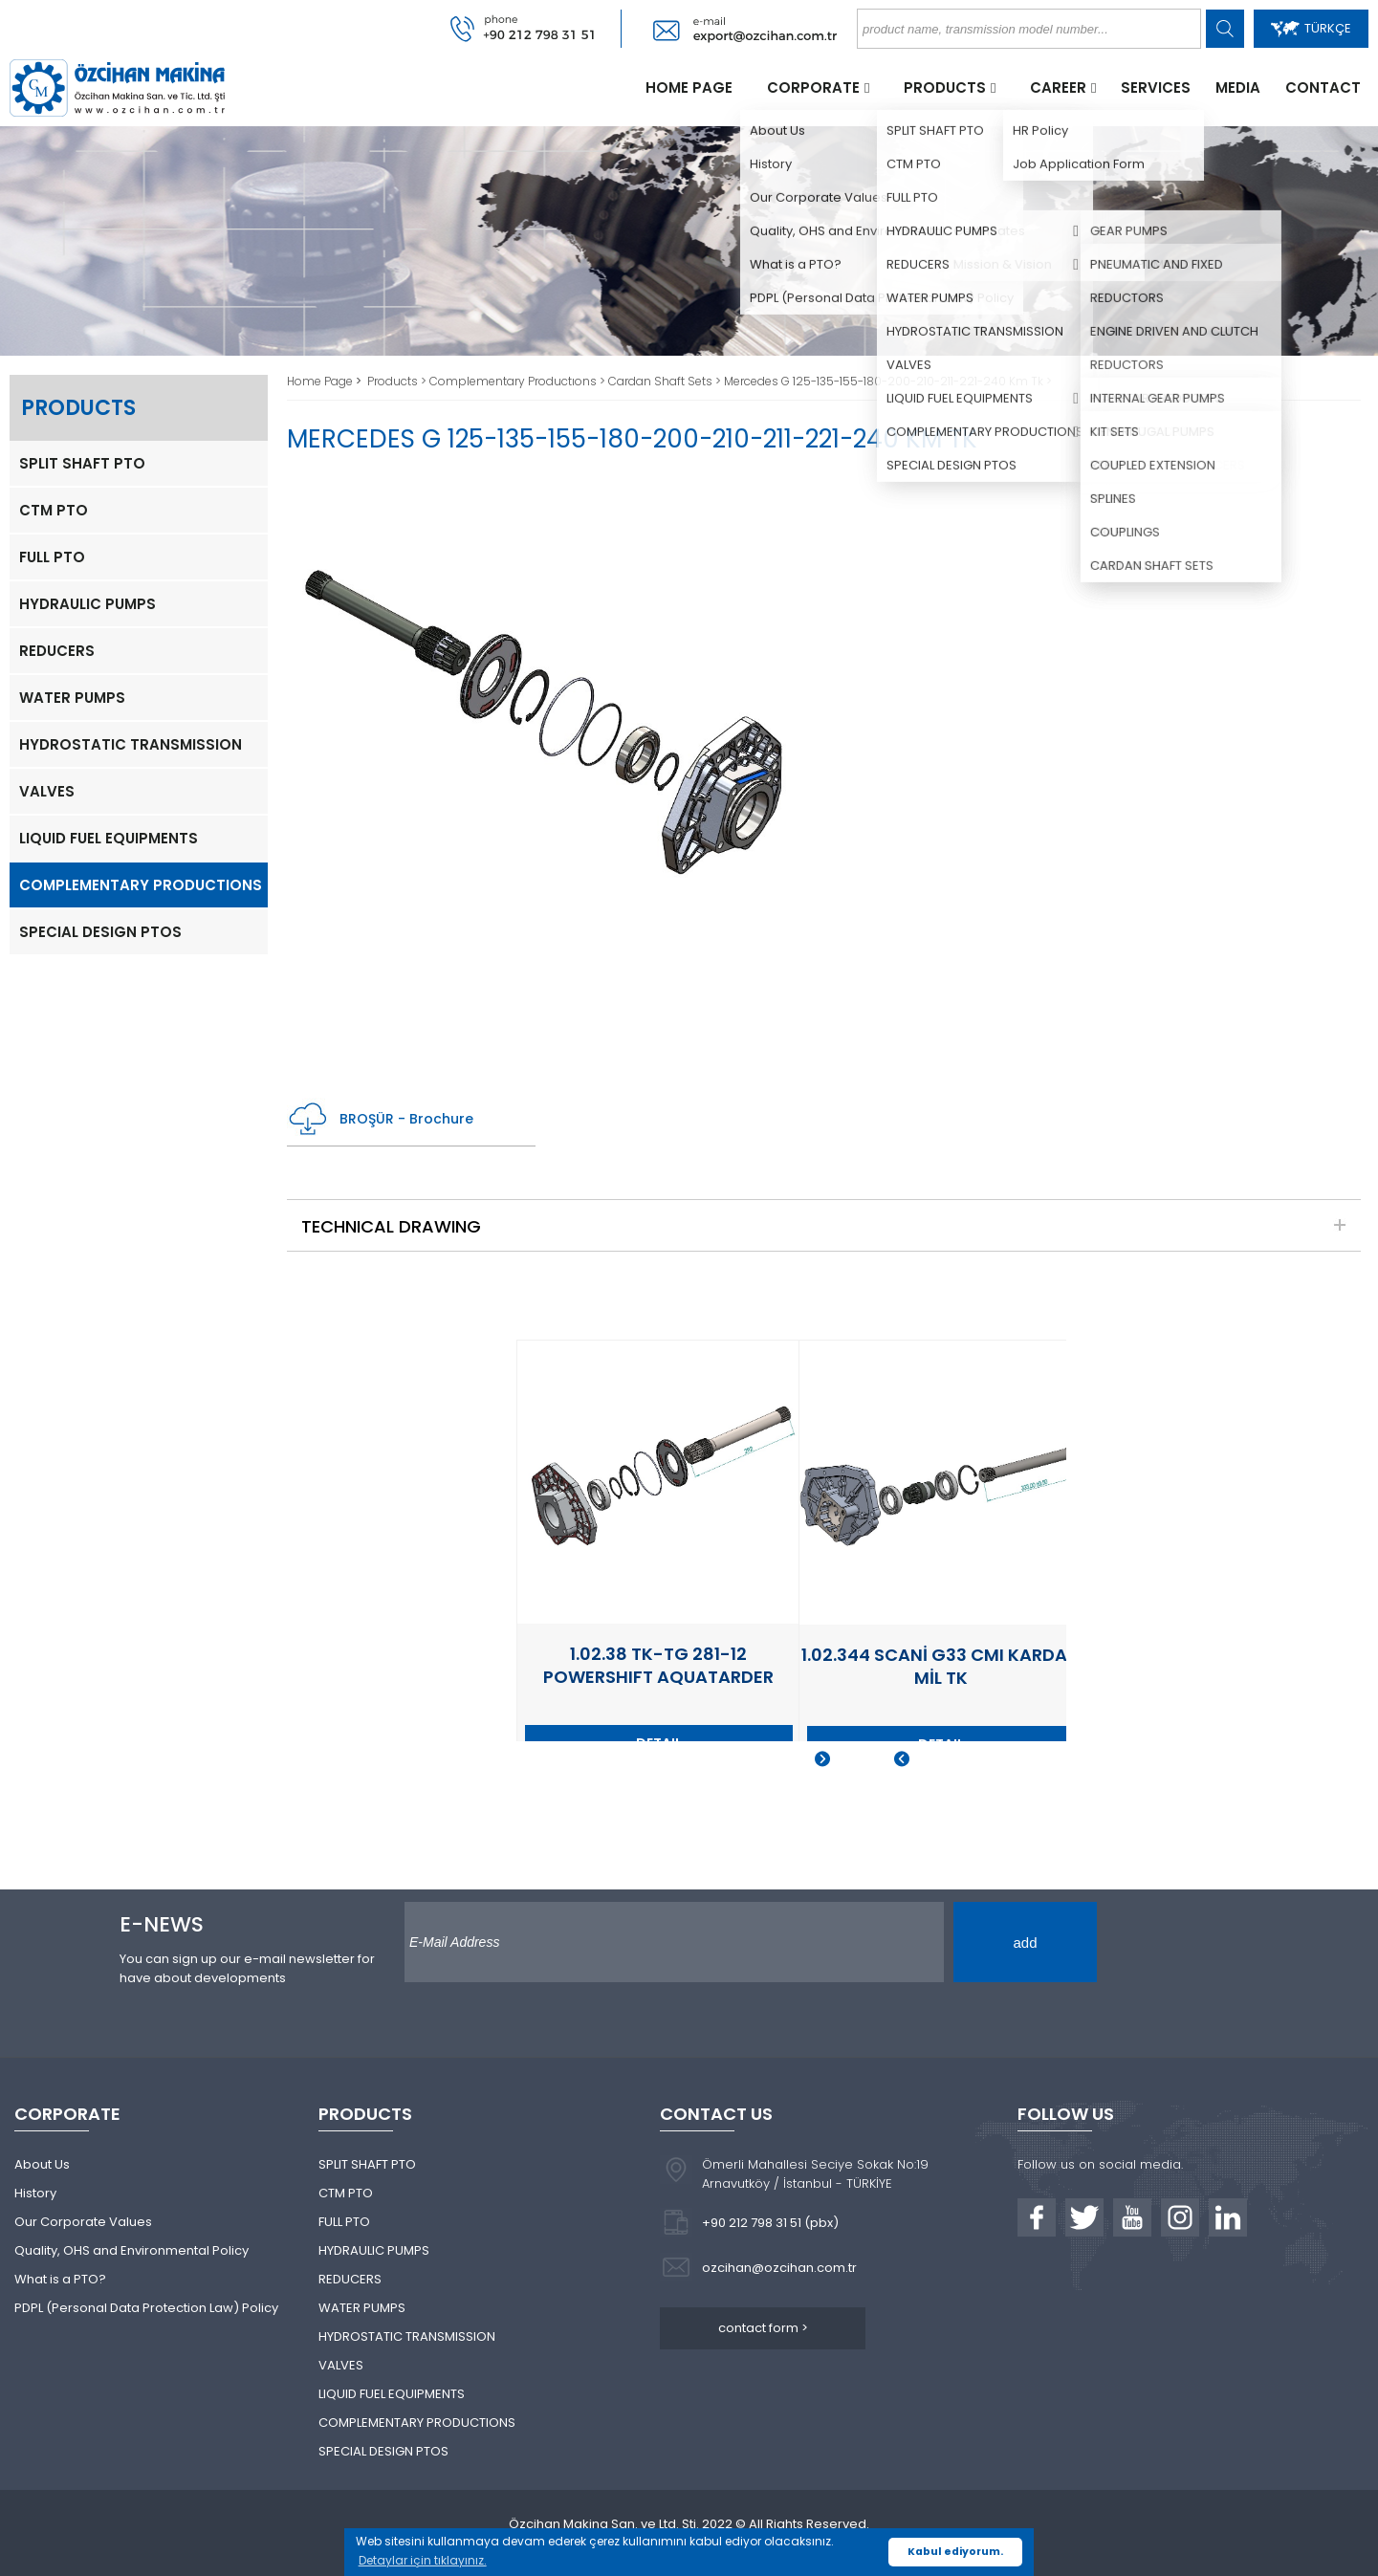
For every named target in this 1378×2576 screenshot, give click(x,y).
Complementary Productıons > (518, 381)
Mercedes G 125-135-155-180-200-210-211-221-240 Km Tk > (888, 381)
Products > (398, 381)
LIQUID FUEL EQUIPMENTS (108, 838)
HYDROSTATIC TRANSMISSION (130, 744)
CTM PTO (53, 510)
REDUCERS (57, 651)
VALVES (47, 791)
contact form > (763, 2328)
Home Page (321, 381)
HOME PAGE (689, 87)
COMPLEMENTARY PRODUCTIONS (140, 885)
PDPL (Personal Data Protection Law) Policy (146, 2308)
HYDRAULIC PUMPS (87, 604)
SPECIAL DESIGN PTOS (100, 932)
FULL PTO (52, 557)
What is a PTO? (60, 2279)
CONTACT (1323, 87)
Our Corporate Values (83, 2222)
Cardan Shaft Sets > (666, 381)
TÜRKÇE (1311, 28)
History (35, 2193)
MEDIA (1237, 87)
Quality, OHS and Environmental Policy (131, 2250)
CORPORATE (813, 87)
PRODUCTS (945, 87)
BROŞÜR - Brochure (380, 1119)
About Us (42, 2164)
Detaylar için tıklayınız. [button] (423, 2560)
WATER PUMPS (72, 698)
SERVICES (1156, 87)
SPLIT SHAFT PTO (82, 463)
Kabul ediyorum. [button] (955, 2551)
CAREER (1058, 87)
